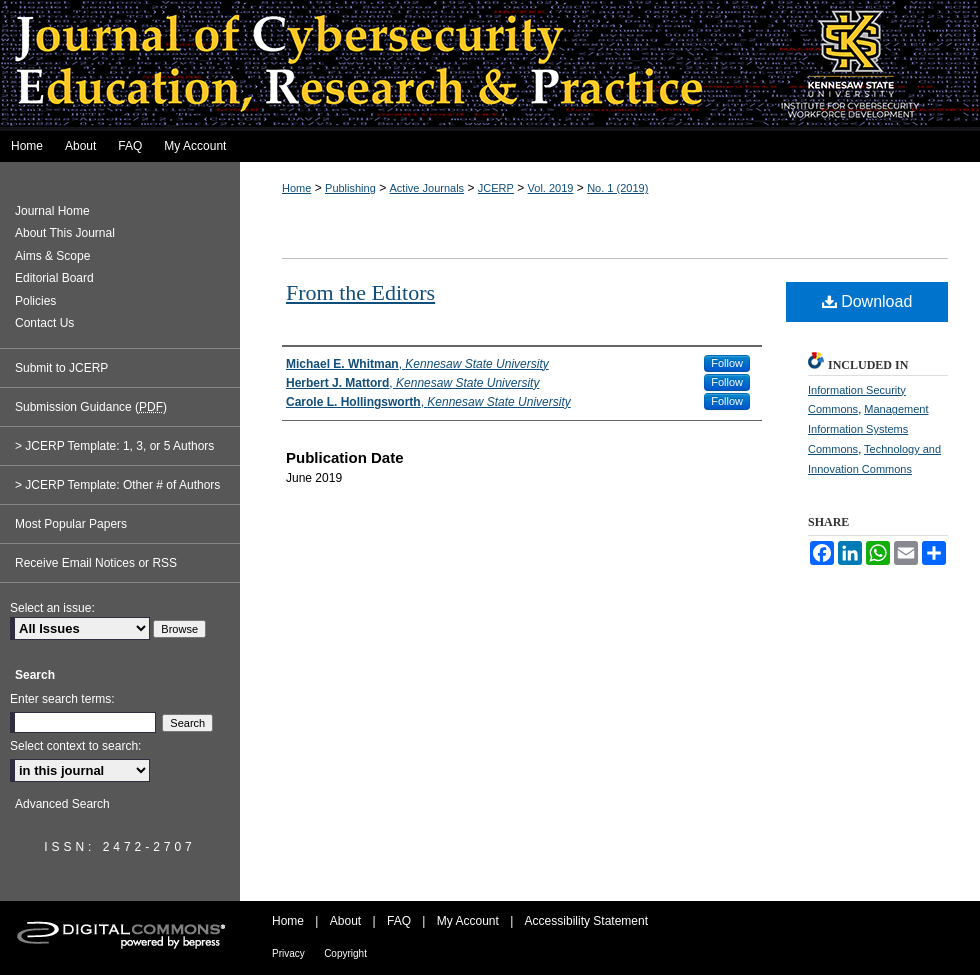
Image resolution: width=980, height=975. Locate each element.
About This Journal (65, 233)
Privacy (288, 953)
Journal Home (52, 211)
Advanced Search (62, 804)
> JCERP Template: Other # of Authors (117, 485)
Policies (35, 301)
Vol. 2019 (551, 188)
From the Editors (360, 292)
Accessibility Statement (586, 921)
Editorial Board (54, 278)
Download (867, 301)
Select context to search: (75, 746)
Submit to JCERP (61, 368)
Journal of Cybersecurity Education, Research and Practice (490, 65)
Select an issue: (52, 608)
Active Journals (427, 188)
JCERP (496, 188)
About (345, 921)
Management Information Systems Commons (868, 429)
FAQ (399, 921)
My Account (468, 921)
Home (296, 188)
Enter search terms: (62, 699)
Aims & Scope (52, 256)
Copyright (345, 953)
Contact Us (44, 323)
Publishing (350, 188)
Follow (727, 363)
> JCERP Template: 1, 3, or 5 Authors (114, 446)
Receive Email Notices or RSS (96, 563)
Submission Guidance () (91, 407)
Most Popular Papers (71, 524)
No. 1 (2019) (617, 188)
